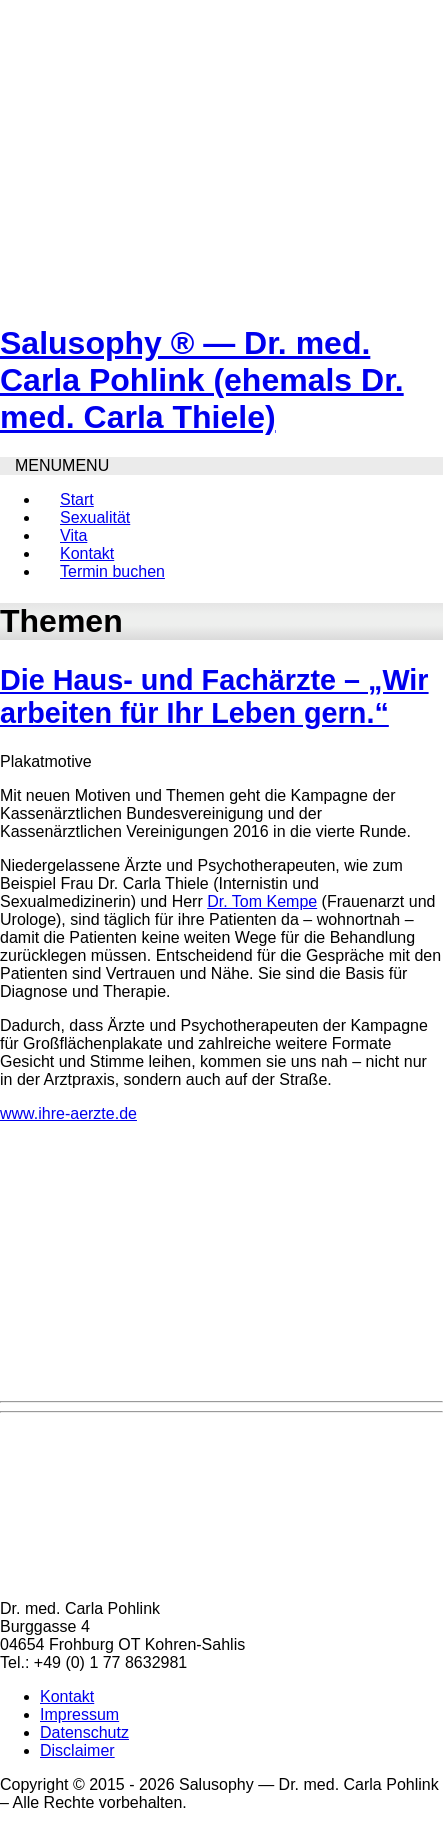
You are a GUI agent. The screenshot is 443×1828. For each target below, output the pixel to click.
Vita (73, 535)
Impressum (79, 1714)
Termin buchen (112, 571)
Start (77, 499)
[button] (62, 465)
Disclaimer (77, 1750)
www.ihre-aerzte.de (68, 1113)
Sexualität (95, 517)
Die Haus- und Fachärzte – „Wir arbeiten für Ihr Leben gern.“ (214, 696)
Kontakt (87, 553)
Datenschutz (84, 1732)
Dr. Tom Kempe (262, 901)
